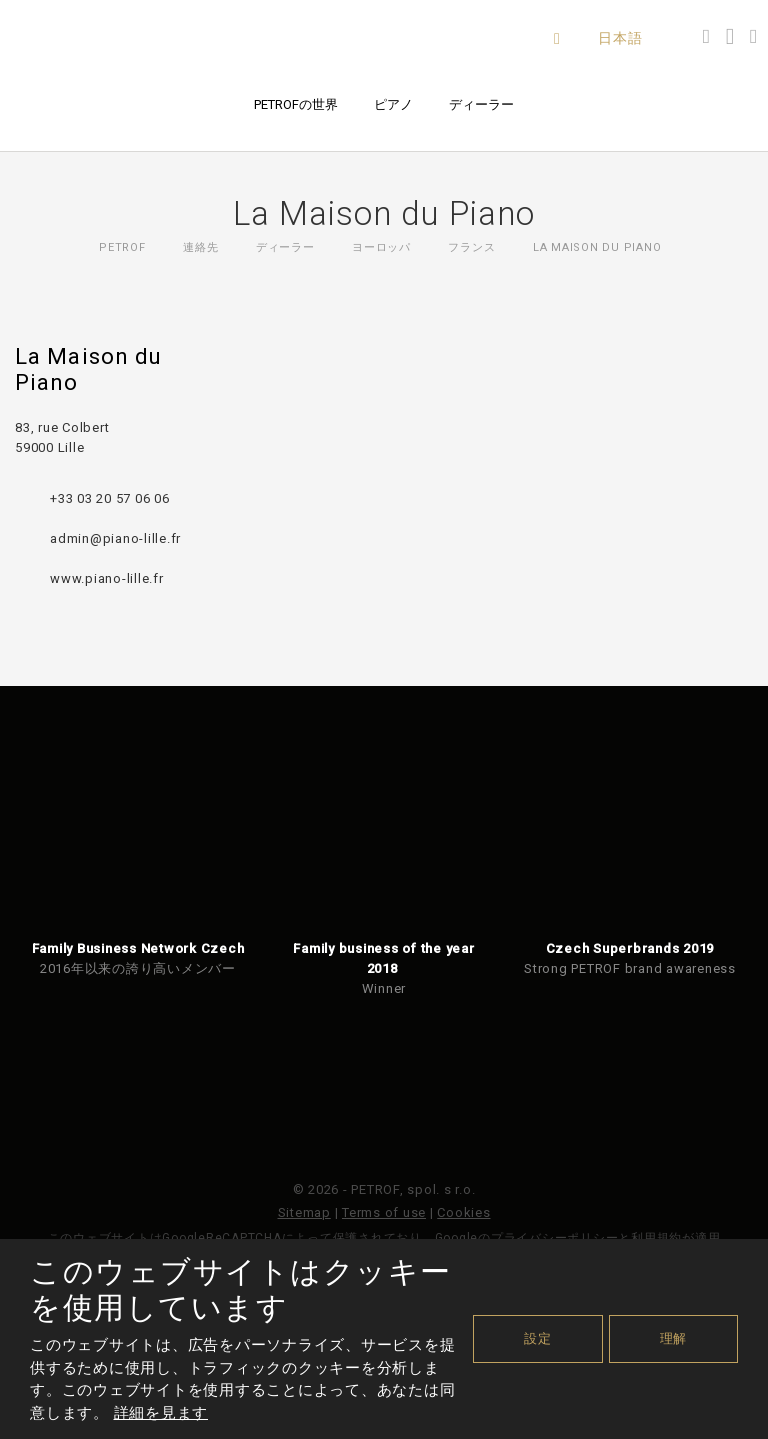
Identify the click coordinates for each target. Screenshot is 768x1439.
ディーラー (481, 104)
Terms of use (384, 1212)
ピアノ (393, 104)
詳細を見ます (161, 1413)
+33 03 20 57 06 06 (110, 498)
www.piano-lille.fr (107, 578)
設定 (538, 1338)
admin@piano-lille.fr (115, 538)
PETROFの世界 (296, 104)
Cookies (463, 1212)
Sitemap (304, 1212)
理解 (674, 1338)
